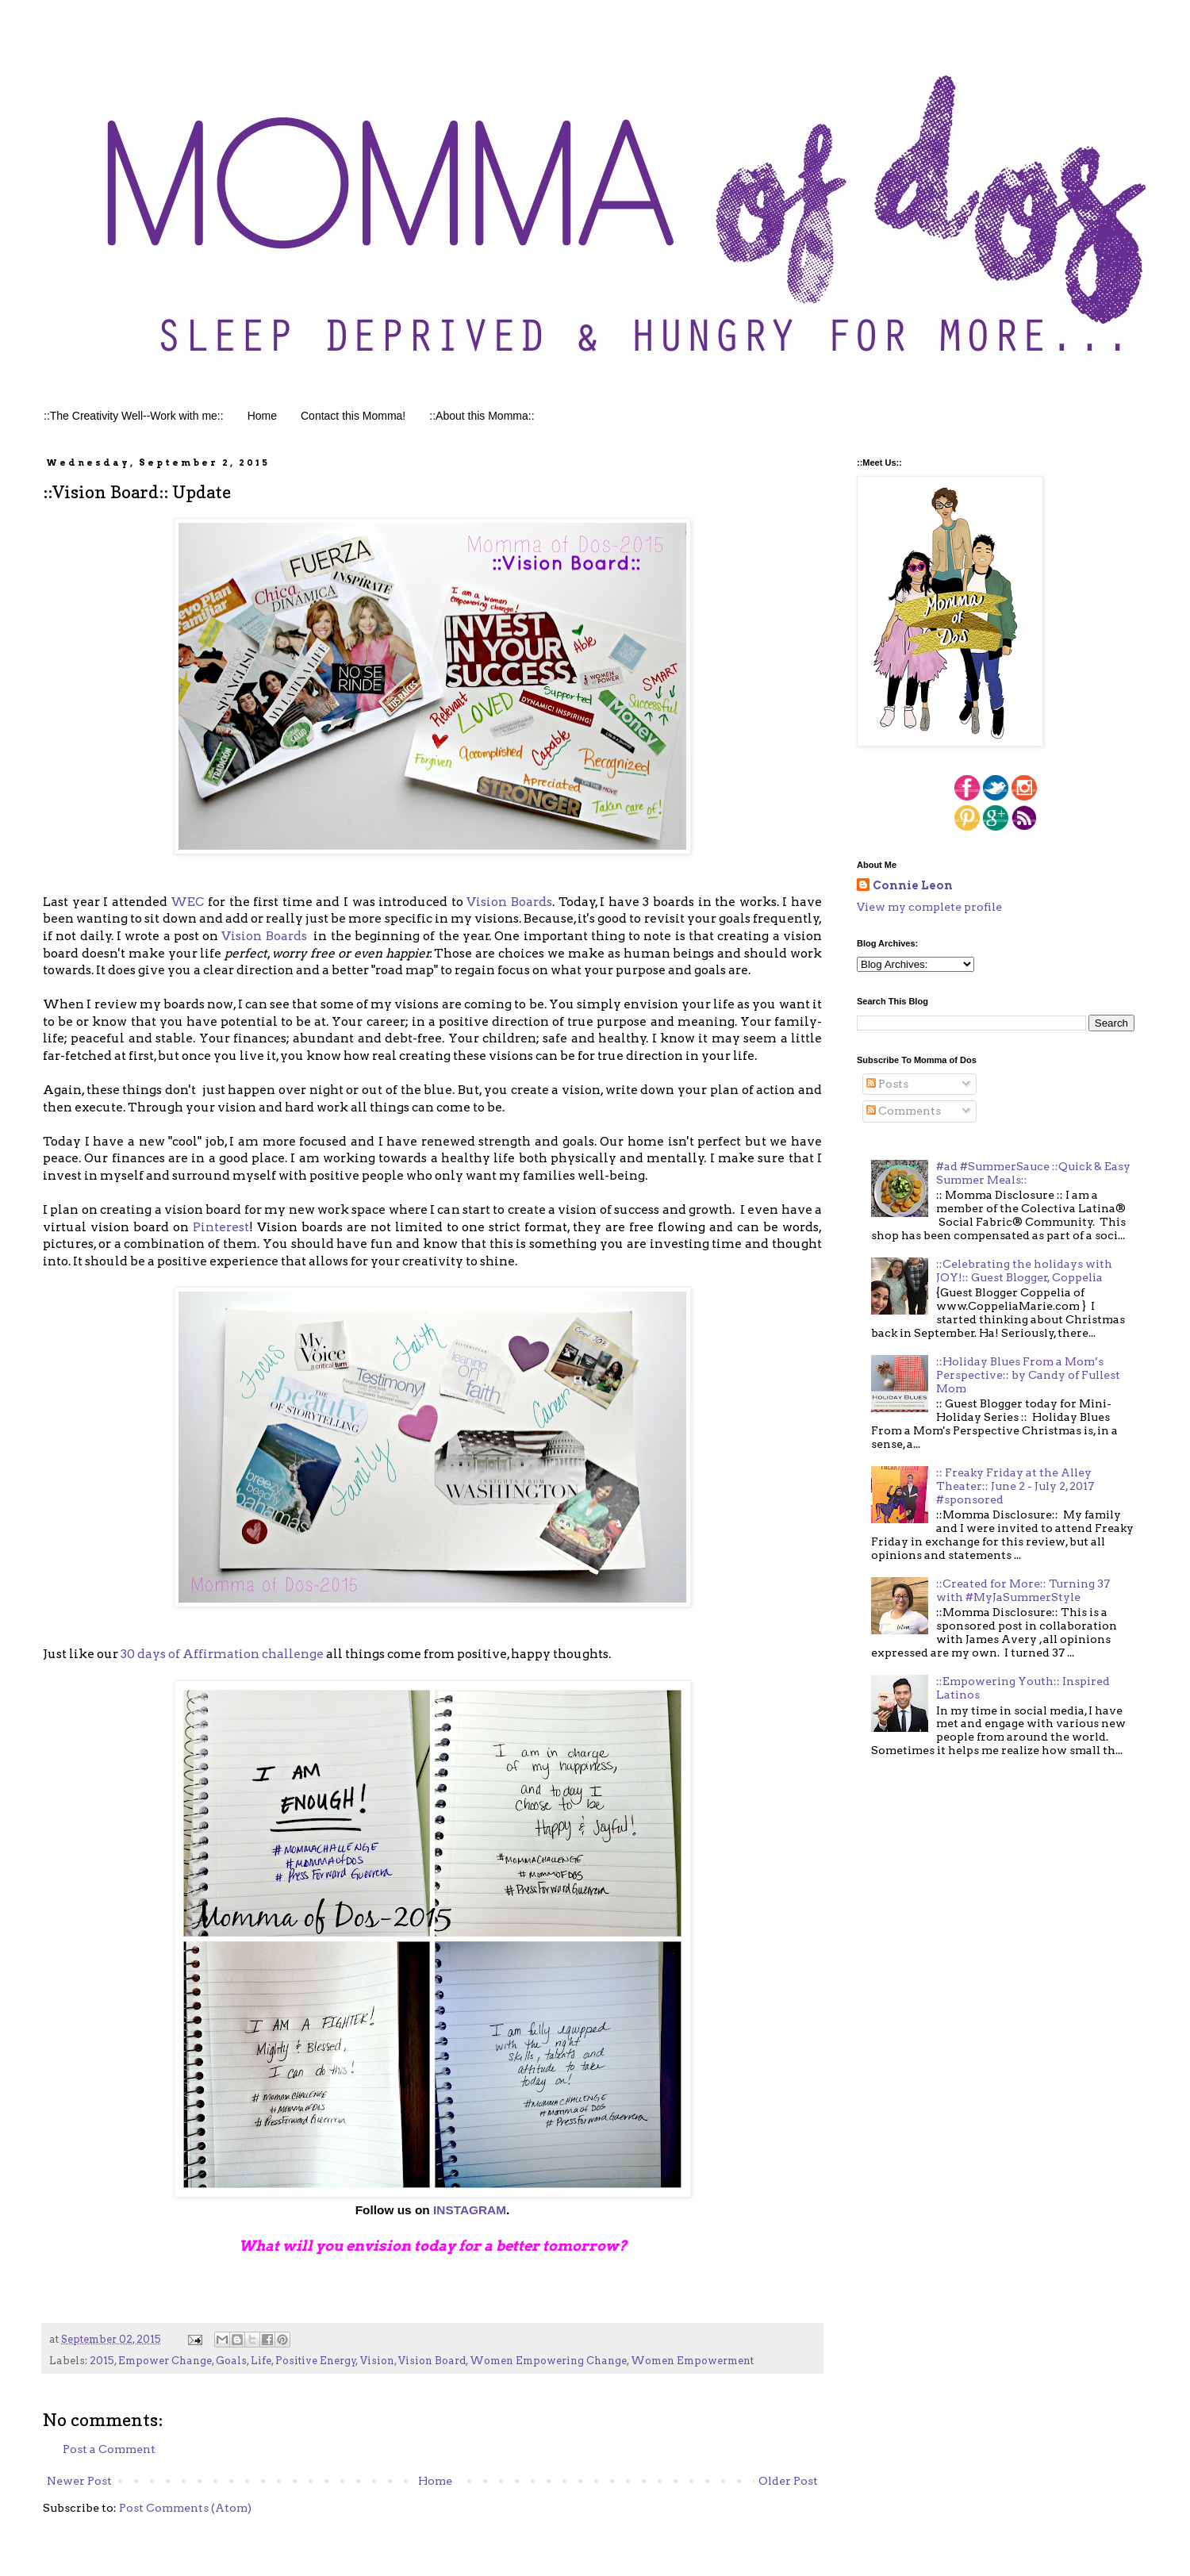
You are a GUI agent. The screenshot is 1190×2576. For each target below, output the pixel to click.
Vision (377, 2361)
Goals (231, 2361)
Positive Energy (315, 2361)
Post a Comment (109, 2449)
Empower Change (165, 2361)
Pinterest (221, 1226)
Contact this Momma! (353, 415)
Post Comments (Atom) (185, 2507)
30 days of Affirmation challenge (222, 1653)
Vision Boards (509, 901)
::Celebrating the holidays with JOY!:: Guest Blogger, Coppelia (1024, 1270)
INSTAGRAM (468, 2210)
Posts (887, 1083)
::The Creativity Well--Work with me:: (134, 415)
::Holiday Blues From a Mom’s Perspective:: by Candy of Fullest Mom (1028, 1375)
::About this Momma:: (481, 415)
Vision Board (432, 2361)
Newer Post (79, 2480)
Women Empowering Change (548, 2361)
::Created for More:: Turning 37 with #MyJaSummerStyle (1023, 1590)
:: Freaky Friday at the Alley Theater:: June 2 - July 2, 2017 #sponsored (1015, 1486)
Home (262, 415)
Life (261, 2361)
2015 (102, 2361)
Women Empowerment (692, 2361)
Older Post (788, 2480)
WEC (187, 901)
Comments (903, 1110)
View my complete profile (929, 906)
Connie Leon (913, 885)
